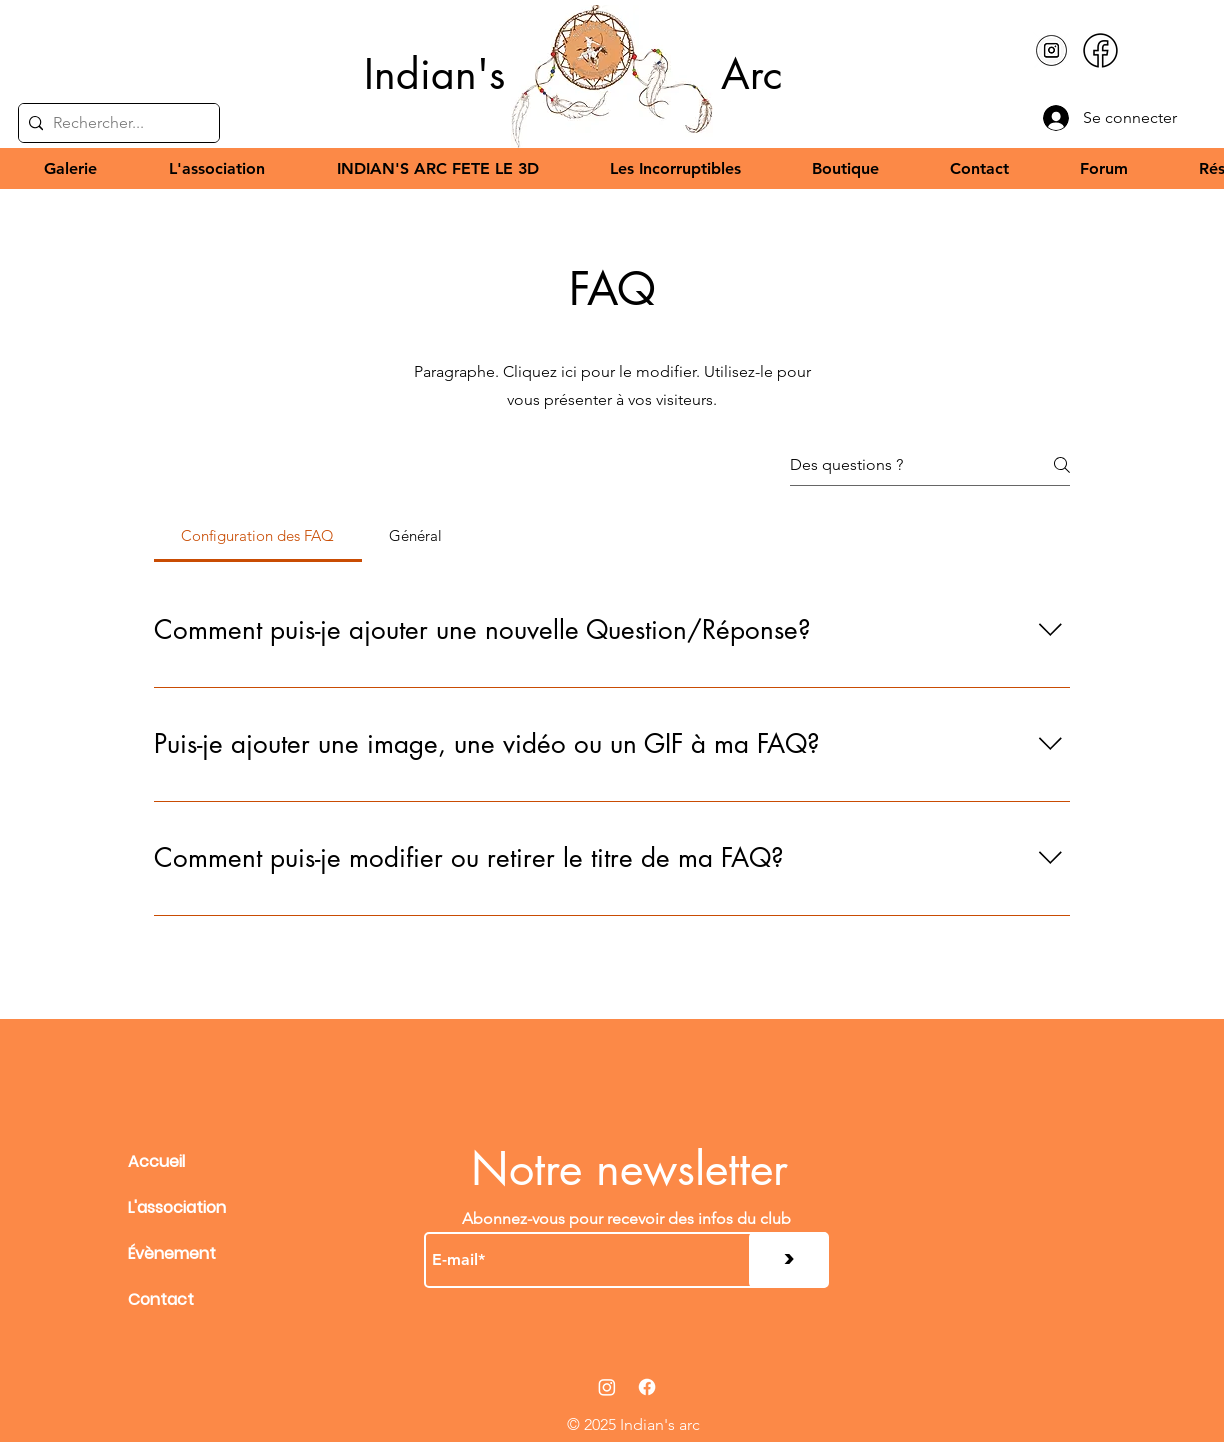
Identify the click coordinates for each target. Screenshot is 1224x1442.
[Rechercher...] (115, 123)
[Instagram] (607, 1387)
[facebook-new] (1100, 50)
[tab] (258, 536)
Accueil (156, 1161)
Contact (161, 1299)
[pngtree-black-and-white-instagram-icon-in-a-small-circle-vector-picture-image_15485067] (1051, 50)
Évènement (172, 1253)
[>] (788, 1260)
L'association (177, 1207)
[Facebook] (647, 1387)
